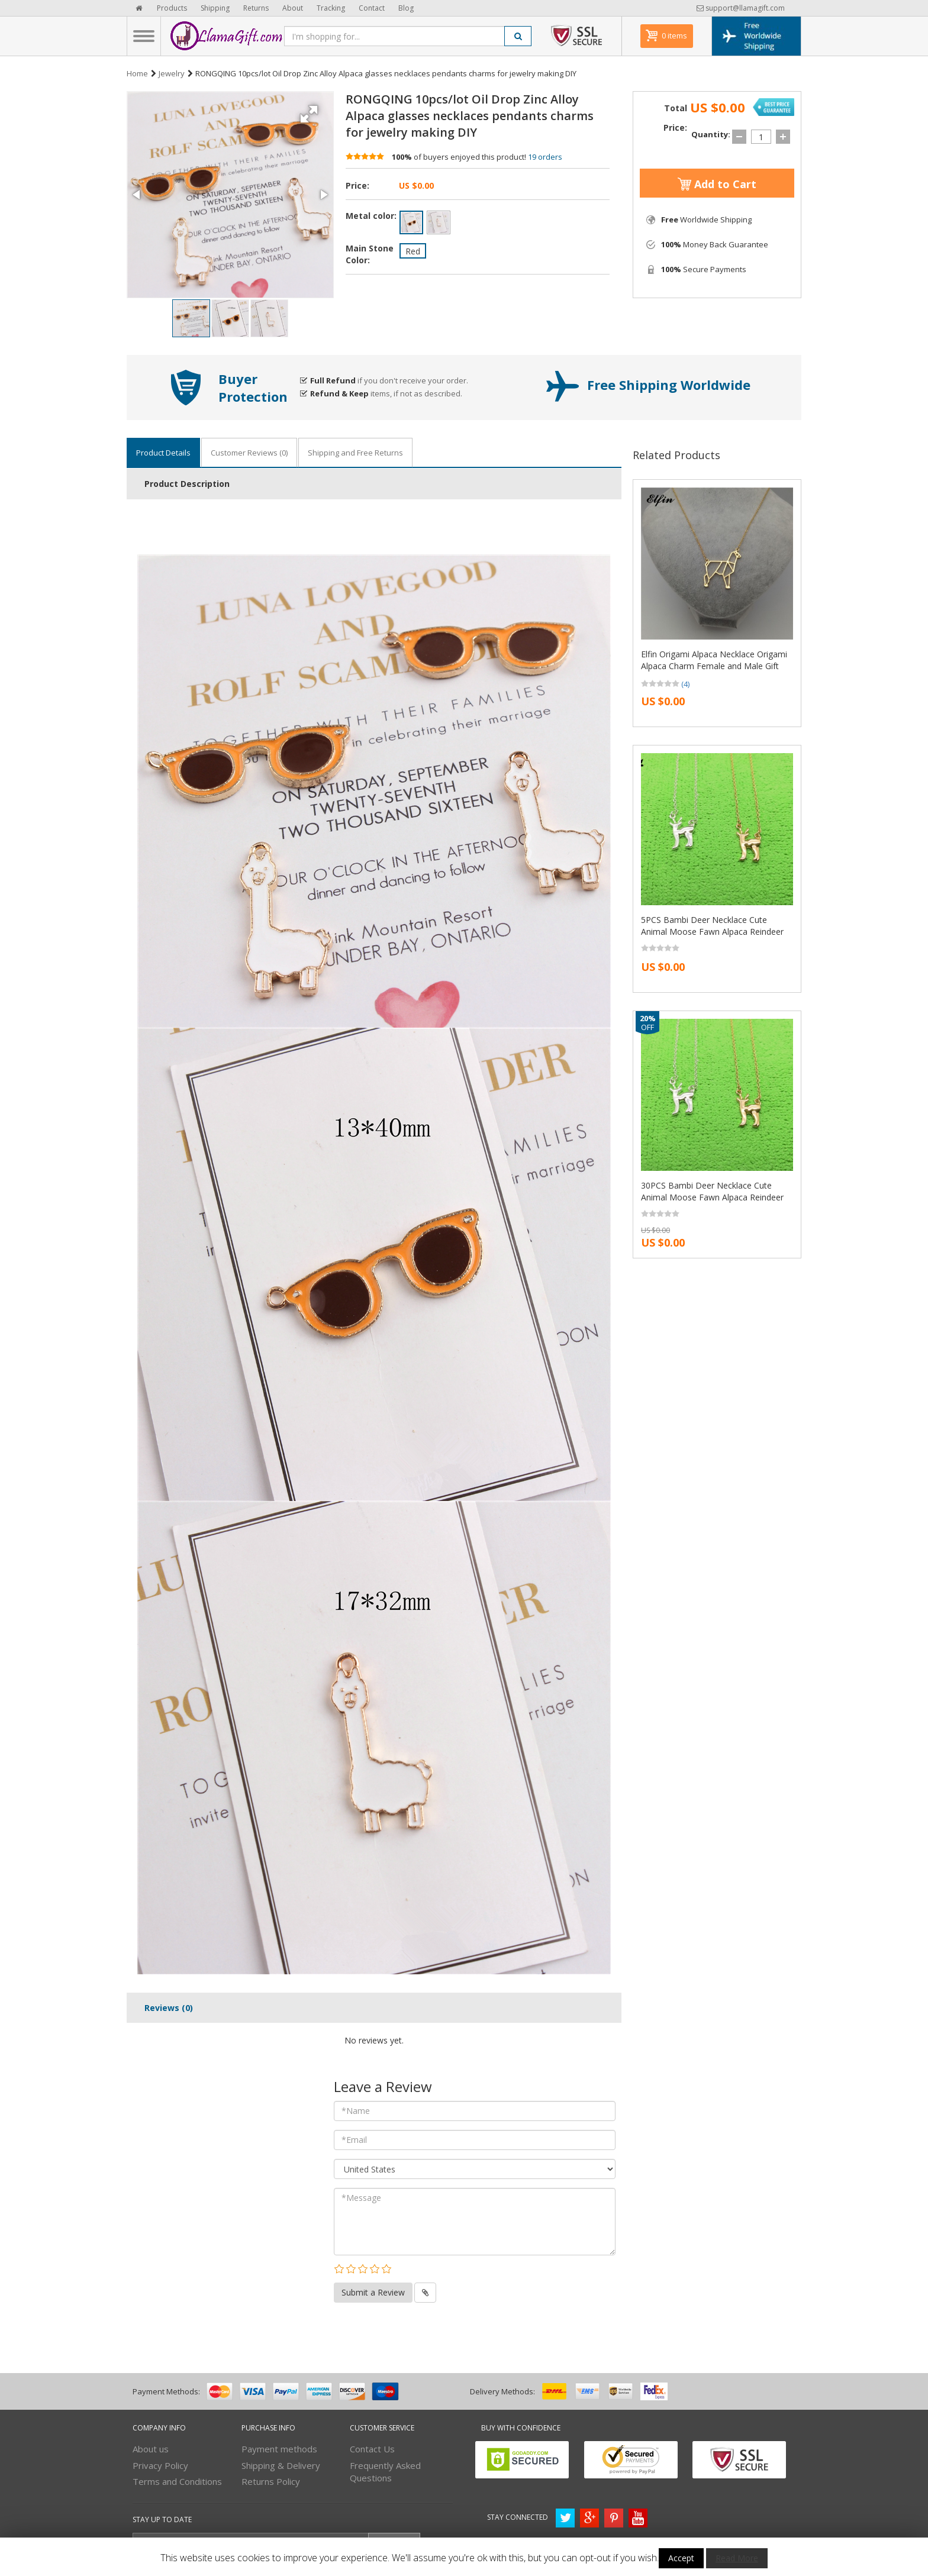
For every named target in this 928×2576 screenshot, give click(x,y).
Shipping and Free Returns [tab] (355, 452)
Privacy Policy (160, 2465)
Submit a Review (373, 2292)
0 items (674, 35)
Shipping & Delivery (280, 2465)
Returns (256, 8)
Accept (681, 2558)
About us (151, 2449)
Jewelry (172, 73)
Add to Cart (717, 184)
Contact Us (372, 2449)
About (292, 8)
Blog (406, 8)
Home (137, 73)
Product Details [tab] (163, 452)
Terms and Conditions (177, 2481)
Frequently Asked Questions (385, 2471)
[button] (311, 109)
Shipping (215, 8)
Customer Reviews (249, 452)
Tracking (331, 8)
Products (172, 8)
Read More (737, 2558)
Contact (372, 8)
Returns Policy (270, 2481)
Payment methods (279, 2449)
